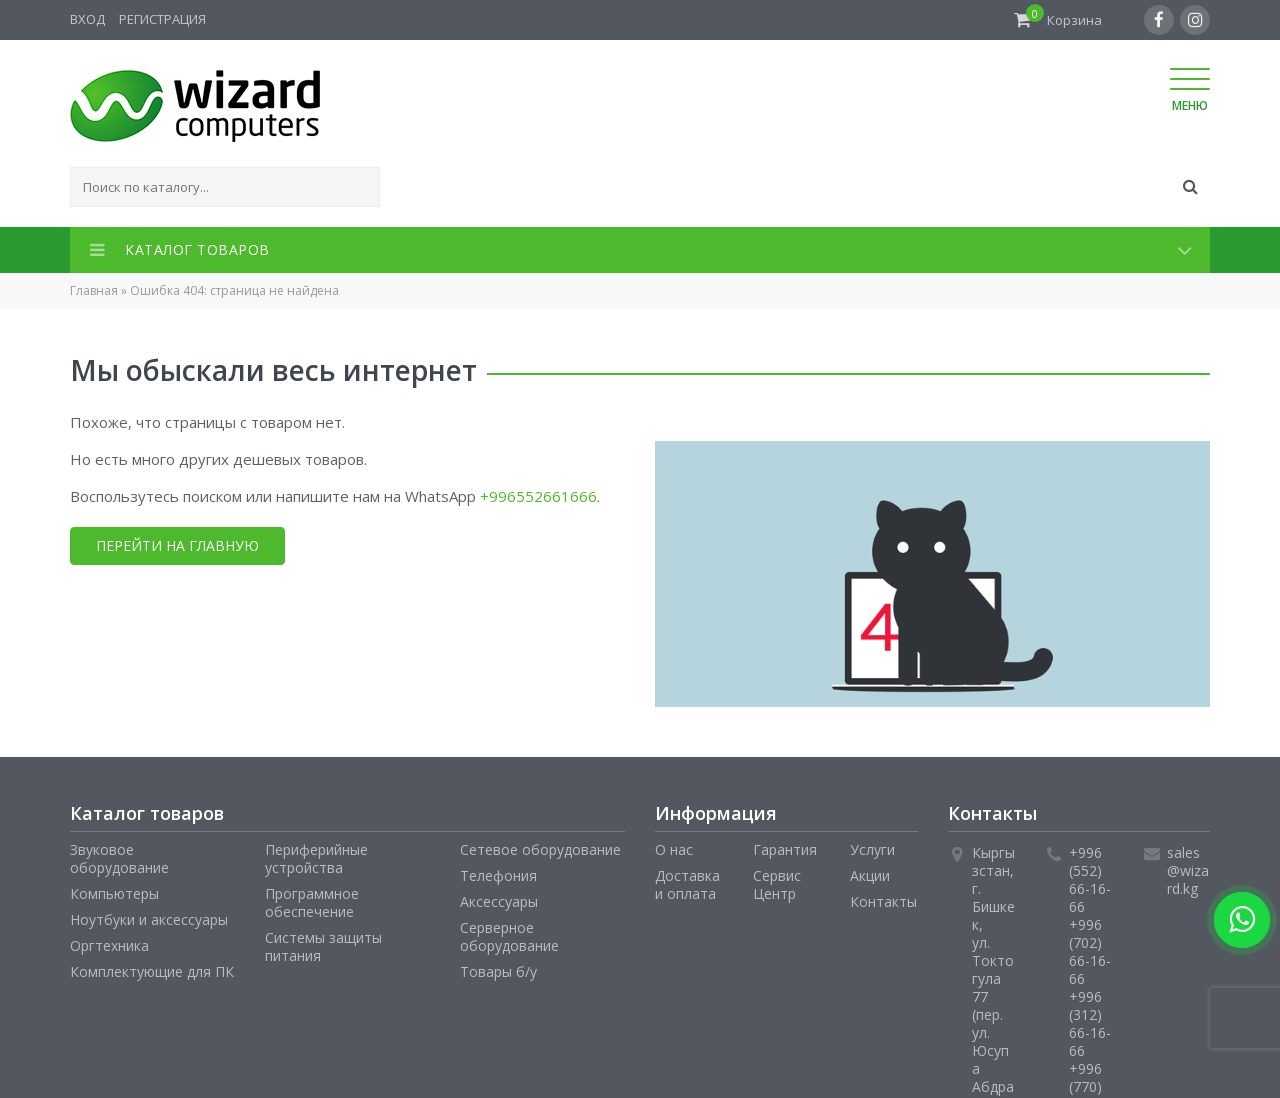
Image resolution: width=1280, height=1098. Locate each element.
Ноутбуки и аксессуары (149, 919)
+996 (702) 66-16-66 (1090, 951)
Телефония (498, 875)
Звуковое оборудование (119, 858)
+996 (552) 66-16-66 (1090, 879)
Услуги (872, 849)
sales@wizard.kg (1188, 870)
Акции (870, 875)
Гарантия (785, 849)
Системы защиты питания (323, 946)
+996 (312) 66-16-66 (1090, 1023)
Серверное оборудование (509, 936)
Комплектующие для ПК (152, 971)
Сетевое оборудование (540, 849)
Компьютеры (114, 893)
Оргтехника (109, 945)
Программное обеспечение (312, 902)
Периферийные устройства (316, 858)
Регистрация (162, 19)
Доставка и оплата (687, 884)
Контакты (883, 901)
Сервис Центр (777, 884)
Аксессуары (499, 901)
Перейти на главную (177, 545)
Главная (94, 290)
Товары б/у (498, 971)
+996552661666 (538, 496)
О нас (674, 849)
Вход (87, 19)
